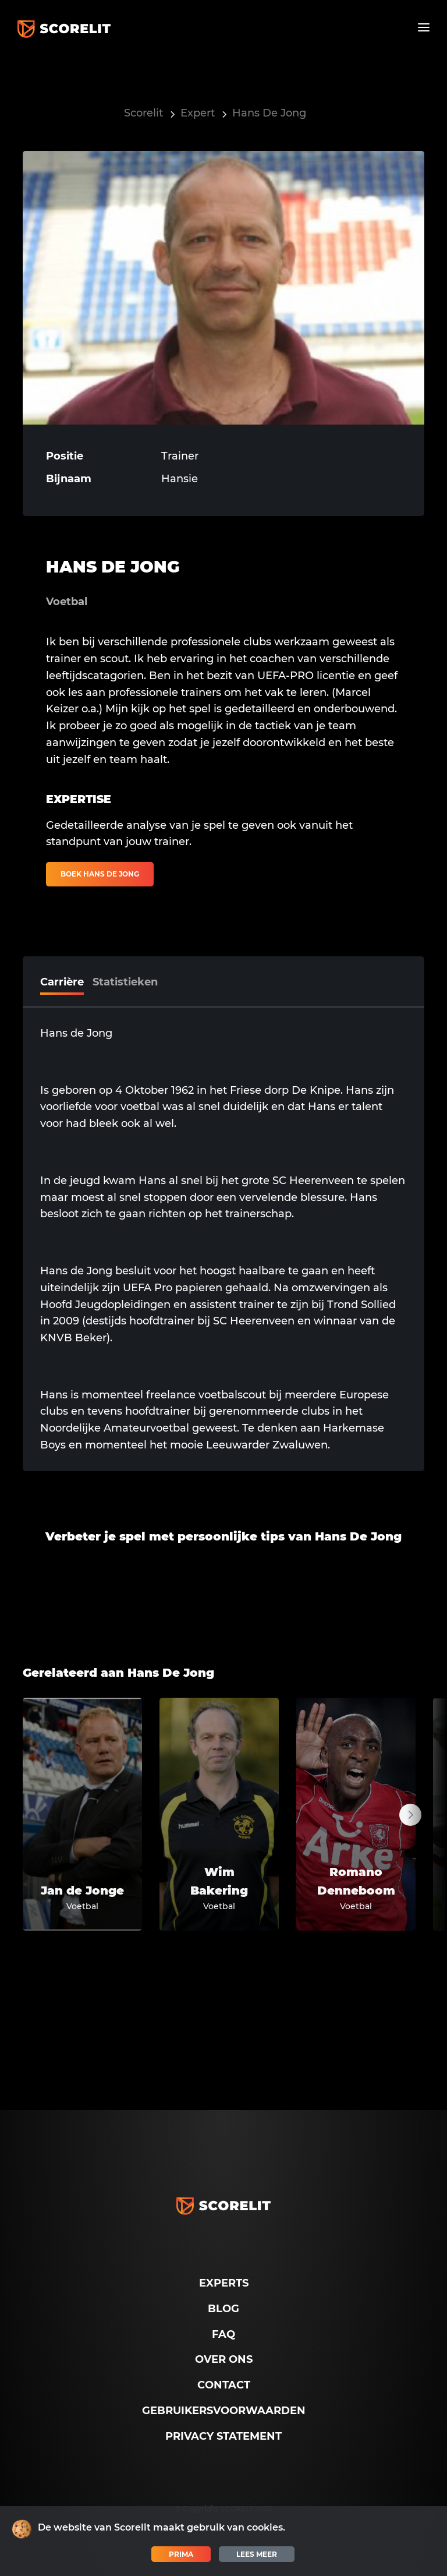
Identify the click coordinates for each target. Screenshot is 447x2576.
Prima (181, 2554)
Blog (223, 2308)
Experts (224, 2283)
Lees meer (256, 2554)
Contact (223, 2385)
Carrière (62, 982)
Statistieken (125, 982)
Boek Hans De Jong (100, 874)
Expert (197, 113)
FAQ (223, 2334)
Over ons (224, 2359)
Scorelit (143, 113)
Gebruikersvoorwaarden (224, 2410)
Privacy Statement (223, 2436)
